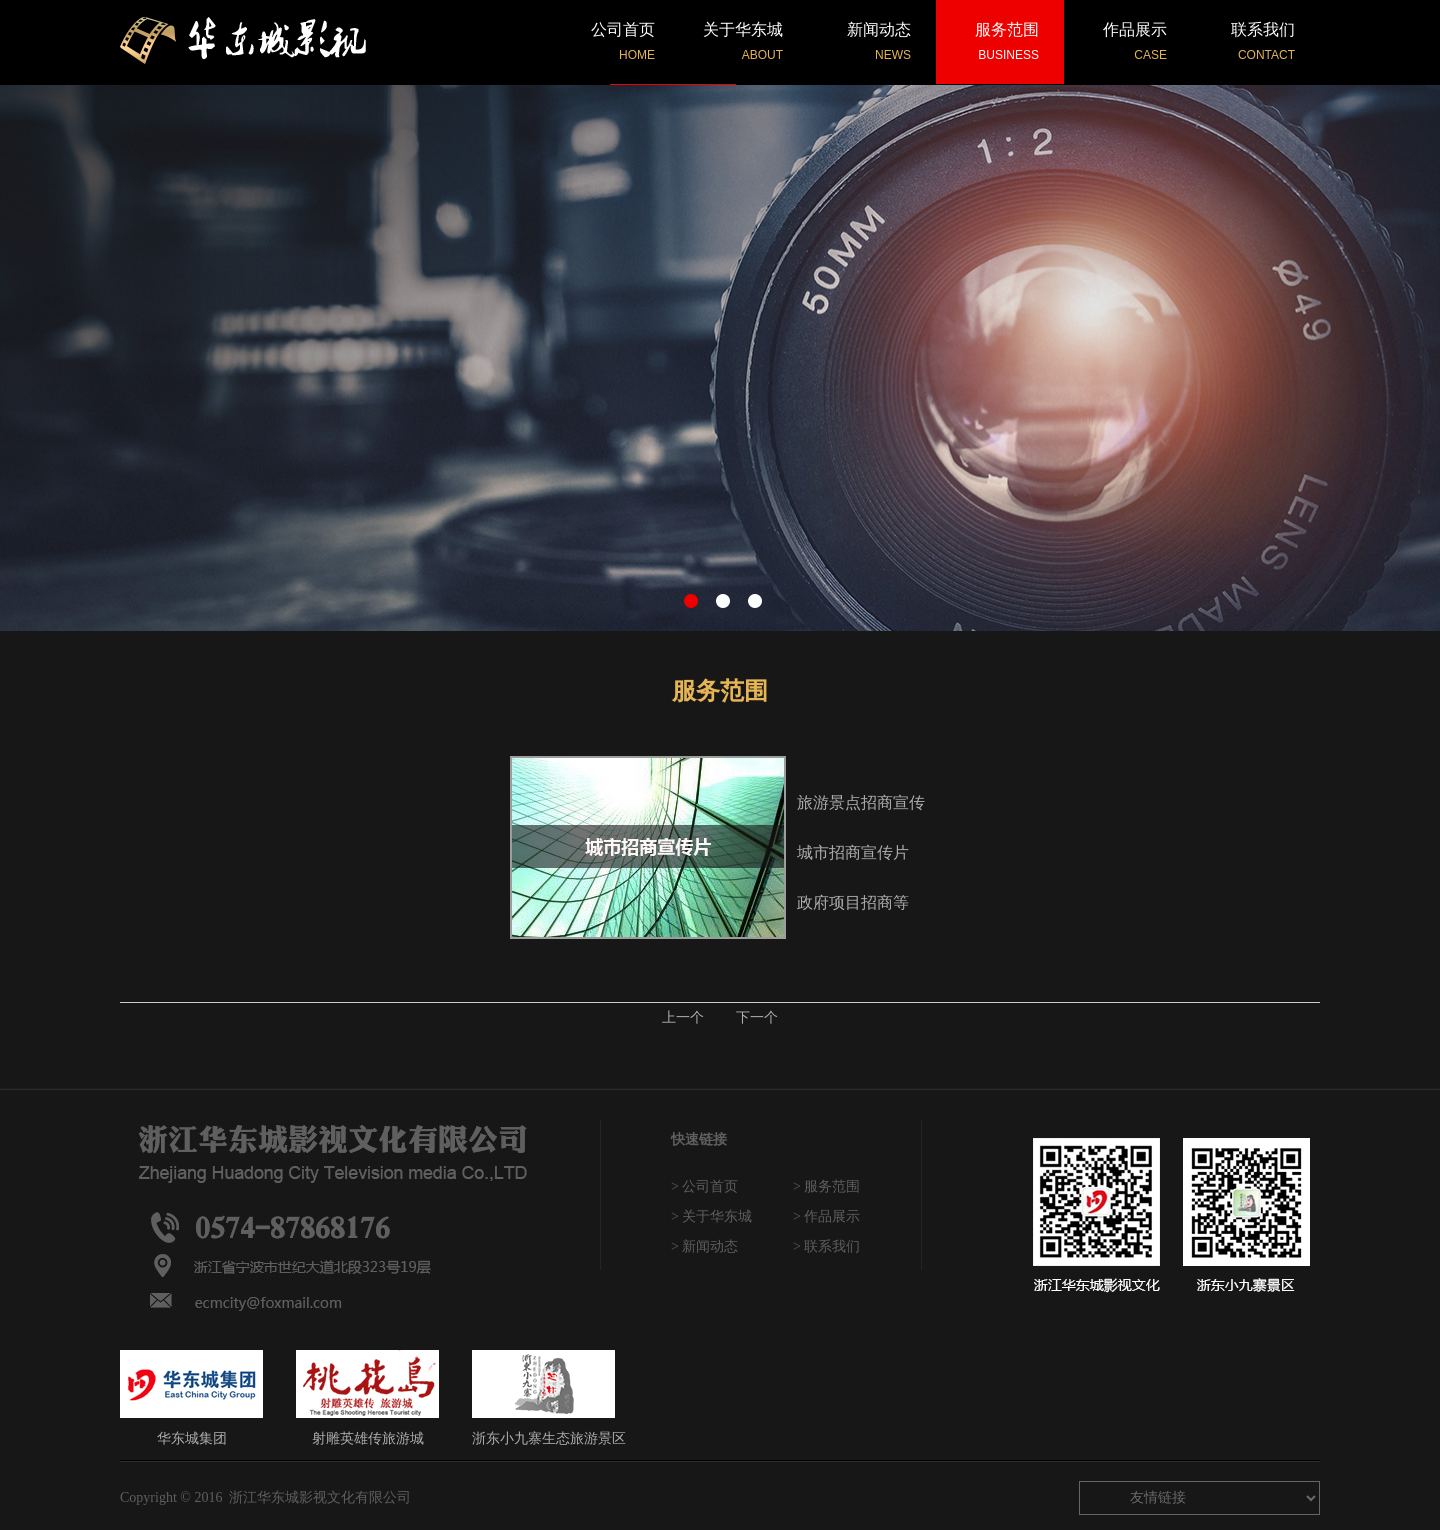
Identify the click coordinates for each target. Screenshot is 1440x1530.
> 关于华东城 (711, 1216)
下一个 (757, 1017)
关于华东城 (743, 41)
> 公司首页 (704, 1186)
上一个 (683, 1017)
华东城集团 (191, 1398)
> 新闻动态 (704, 1246)
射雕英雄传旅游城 (367, 1398)
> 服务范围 (826, 1186)
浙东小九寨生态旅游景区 (549, 1398)
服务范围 (1007, 41)
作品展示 (1135, 41)
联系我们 (1263, 41)
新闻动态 (879, 41)
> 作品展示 (826, 1216)
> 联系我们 (826, 1246)
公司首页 (623, 41)
